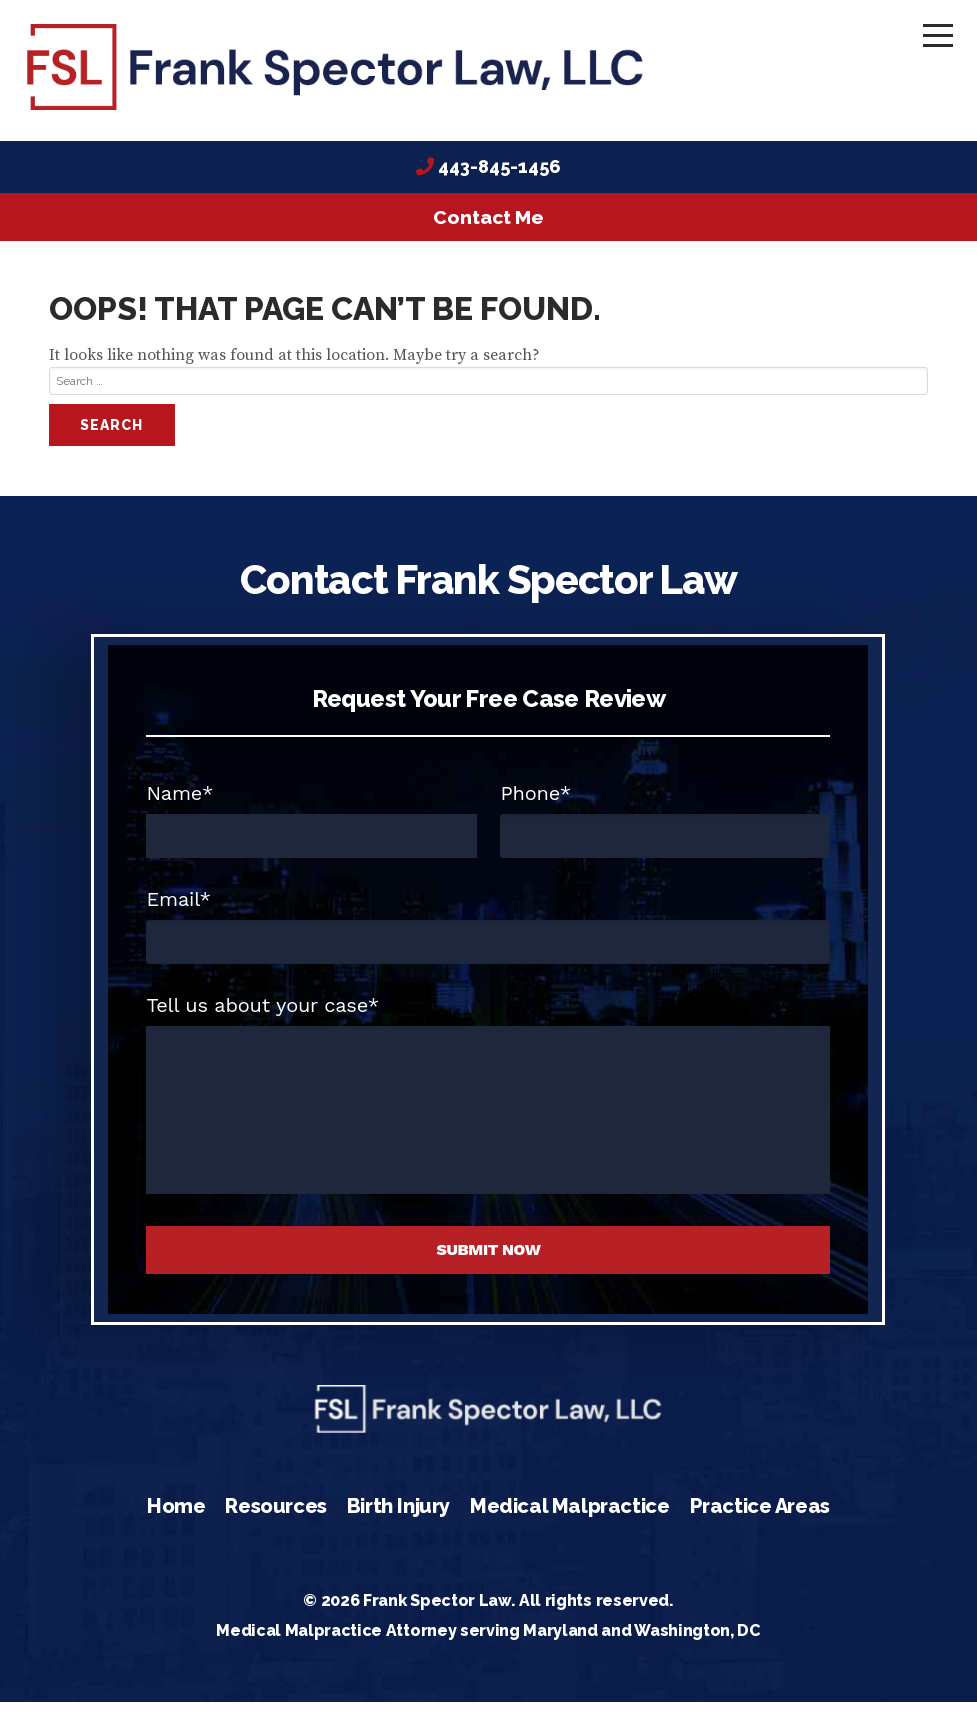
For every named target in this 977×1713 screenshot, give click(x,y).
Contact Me (488, 227)
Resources (275, 1516)
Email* (178, 910)
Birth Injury (398, 1516)
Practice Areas (760, 1516)
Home (176, 1516)
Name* (179, 804)
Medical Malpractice (569, 1516)
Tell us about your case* (262, 1016)
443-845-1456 (499, 177)
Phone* (535, 804)
